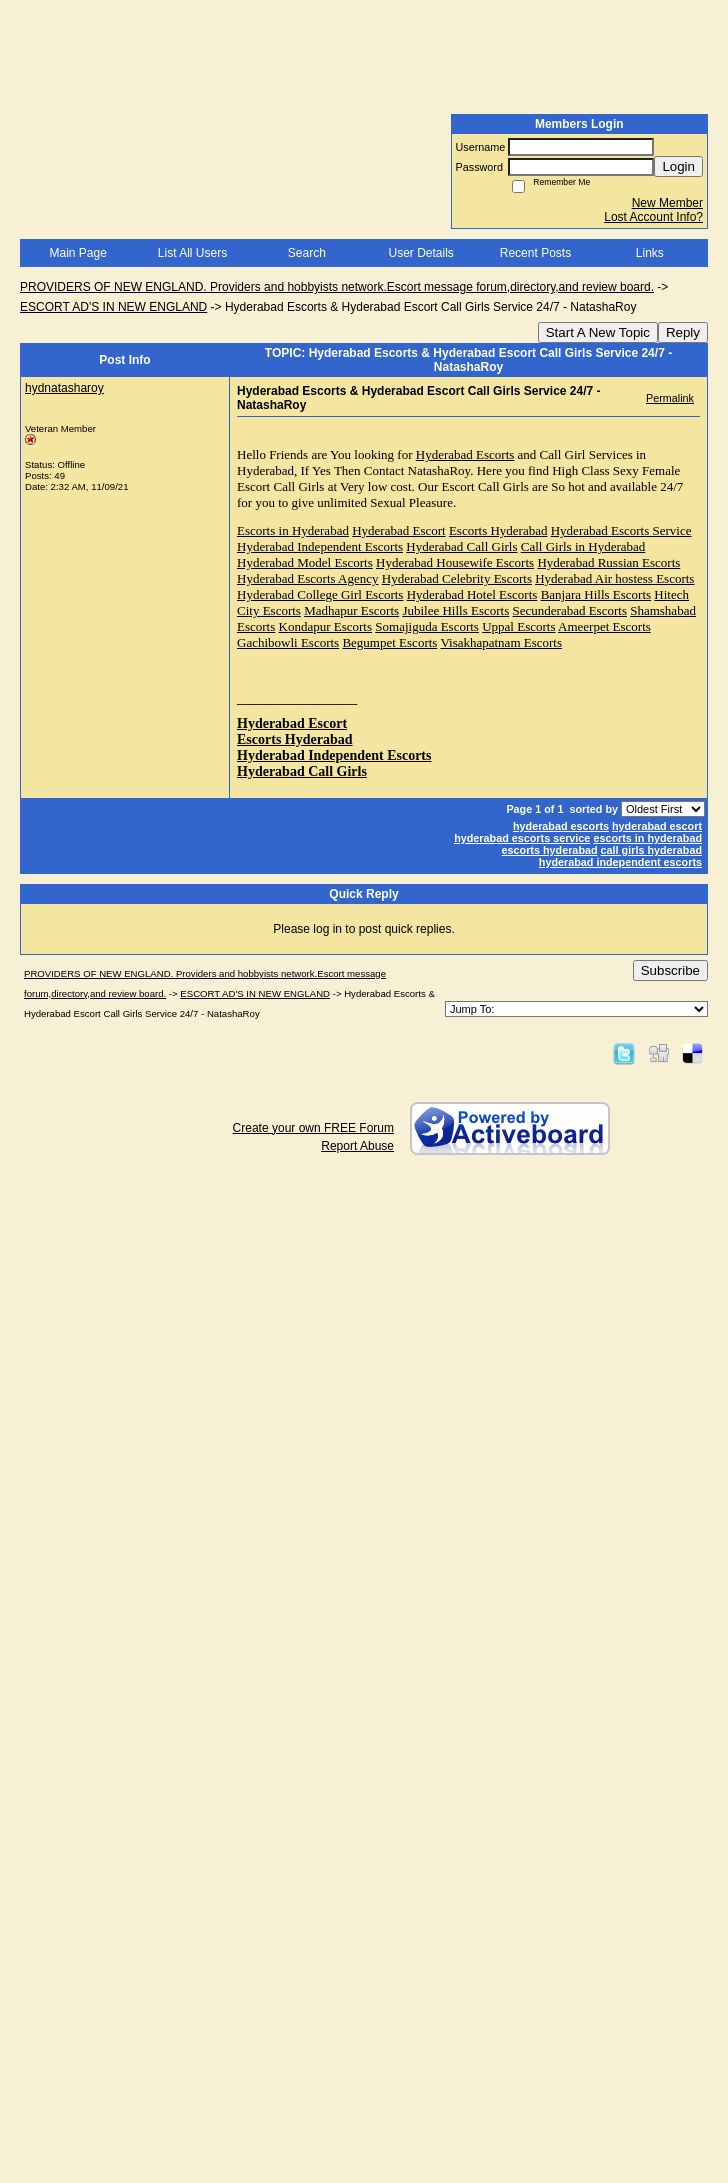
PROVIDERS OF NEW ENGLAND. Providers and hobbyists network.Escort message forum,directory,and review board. (337, 287)
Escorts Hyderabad (498, 530)
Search (307, 253)
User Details (420, 253)
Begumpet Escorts (389, 642)
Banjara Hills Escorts (596, 594)
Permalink (670, 398)
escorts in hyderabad (647, 838)
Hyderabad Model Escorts (305, 562)
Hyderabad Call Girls (461, 546)
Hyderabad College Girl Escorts (320, 594)
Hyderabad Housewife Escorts (455, 562)
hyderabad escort (657, 826)
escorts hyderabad (550, 850)
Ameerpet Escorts (604, 626)
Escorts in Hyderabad (293, 530)
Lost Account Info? (653, 217)
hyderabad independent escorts (620, 862)
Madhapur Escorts (351, 610)
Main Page (77, 253)
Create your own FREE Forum (313, 1128)
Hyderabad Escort (399, 530)
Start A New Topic (598, 332)
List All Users (192, 253)
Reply (683, 332)
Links (650, 253)
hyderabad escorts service (522, 838)
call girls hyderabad (651, 850)
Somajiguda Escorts (427, 626)
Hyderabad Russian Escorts (608, 562)
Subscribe (670, 970)
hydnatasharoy (64, 388)
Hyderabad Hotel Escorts (472, 594)
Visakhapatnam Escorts (501, 642)
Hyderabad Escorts (465, 454)
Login (678, 166)
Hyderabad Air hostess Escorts (614, 578)
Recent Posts (535, 253)
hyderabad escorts (561, 826)
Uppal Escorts (518, 626)
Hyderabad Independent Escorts (320, 546)
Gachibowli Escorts (288, 642)
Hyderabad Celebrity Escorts (457, 578)
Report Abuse (357, 1146)
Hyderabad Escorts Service (621, 530)
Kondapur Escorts (326, 626)
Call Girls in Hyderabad (583, 546)
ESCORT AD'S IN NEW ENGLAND (113, 307)
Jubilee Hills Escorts (455, 610)
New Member (667, 203)
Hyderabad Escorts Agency (308, 578)
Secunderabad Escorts (570, 610)
